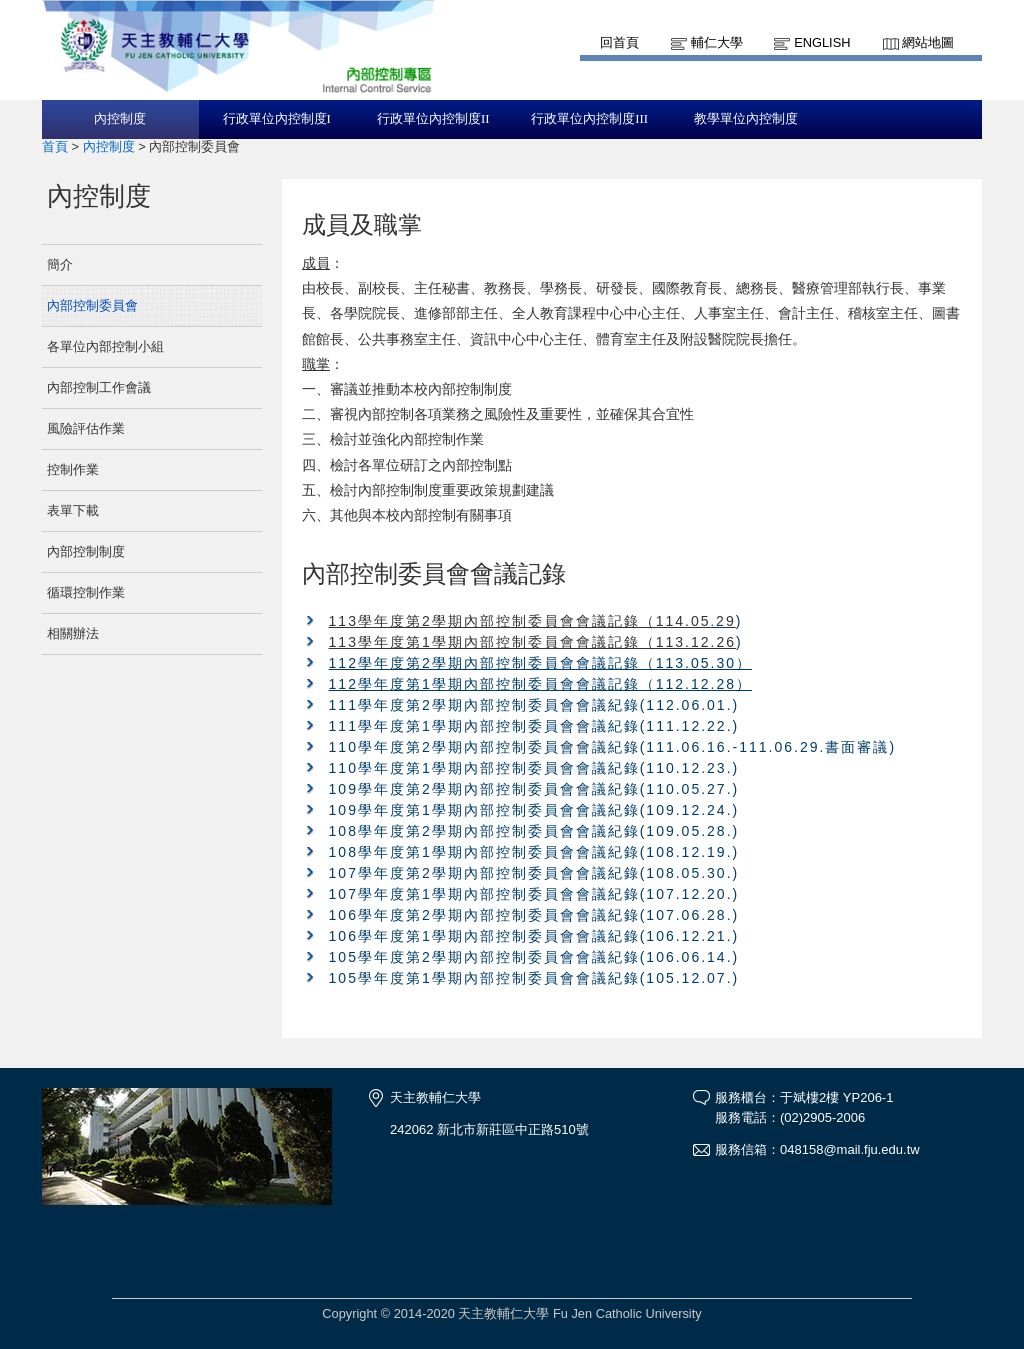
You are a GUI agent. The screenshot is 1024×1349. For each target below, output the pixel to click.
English (822, 42)
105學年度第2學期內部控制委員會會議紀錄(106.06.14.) (534, 957)
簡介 (60, 264)
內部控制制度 (86, 551)
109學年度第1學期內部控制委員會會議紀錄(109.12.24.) (534, 810)
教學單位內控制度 (746, 119)
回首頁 (619, 42)
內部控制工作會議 (99, 387)
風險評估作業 (86, 428)
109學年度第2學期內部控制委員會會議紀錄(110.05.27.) (534, 789)
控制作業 (73, 469)
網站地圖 (928, 42)
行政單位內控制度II (433, 119)
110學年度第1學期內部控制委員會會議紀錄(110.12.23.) (534, 768)
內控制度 (120, 119)
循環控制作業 (86, 592)
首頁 (55, 146)
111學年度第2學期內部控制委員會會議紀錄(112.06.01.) (534, 705)
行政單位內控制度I (277, 119)
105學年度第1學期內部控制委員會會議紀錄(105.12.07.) (534, 978)
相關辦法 (73, 633)
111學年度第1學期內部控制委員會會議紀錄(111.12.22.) (534, 726)
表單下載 (73, 510)
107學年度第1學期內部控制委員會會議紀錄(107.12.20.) (534, 894)
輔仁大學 (717, 42)
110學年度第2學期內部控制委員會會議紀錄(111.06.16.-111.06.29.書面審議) (612, 747)
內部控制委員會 (92, 305)
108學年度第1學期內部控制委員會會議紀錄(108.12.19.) (534, 852)
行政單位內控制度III (589, 119)
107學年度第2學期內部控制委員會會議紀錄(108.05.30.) (534, 873)
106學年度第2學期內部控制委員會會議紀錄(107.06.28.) (534, 915)
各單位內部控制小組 (105, 346)
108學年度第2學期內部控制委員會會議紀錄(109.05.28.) (534, 831)
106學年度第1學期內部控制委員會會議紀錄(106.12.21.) (534, 936)
